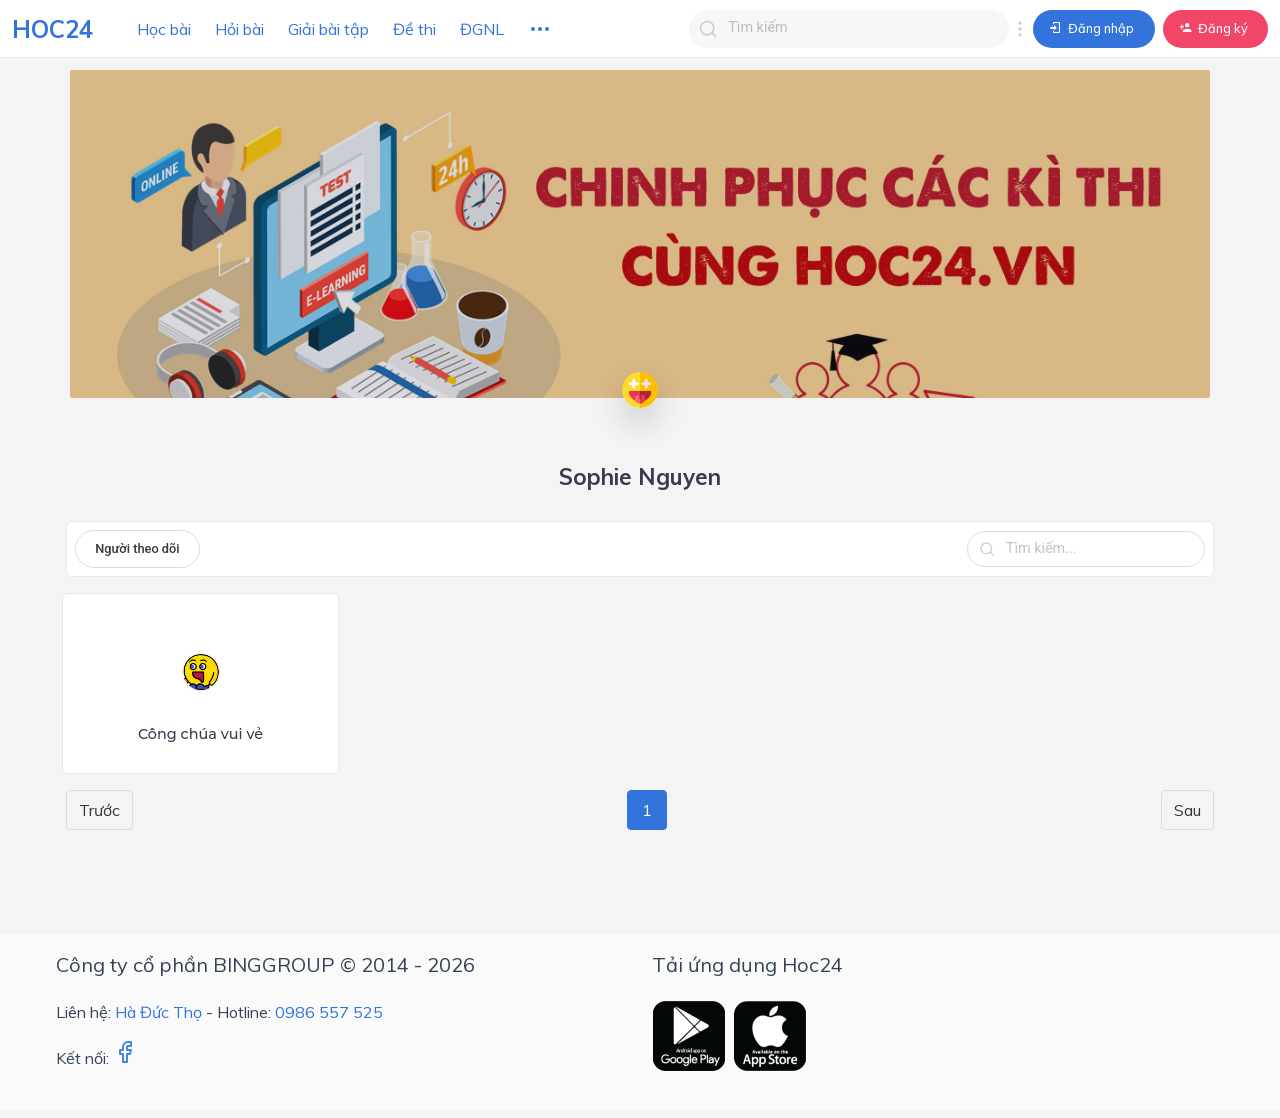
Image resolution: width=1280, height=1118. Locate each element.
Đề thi (414, 29)
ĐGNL (482, 29)
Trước (99, 810)
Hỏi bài (239, 29)
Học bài (164, 29)
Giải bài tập (328, 29)
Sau (1187, 810)
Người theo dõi (137, 548)
